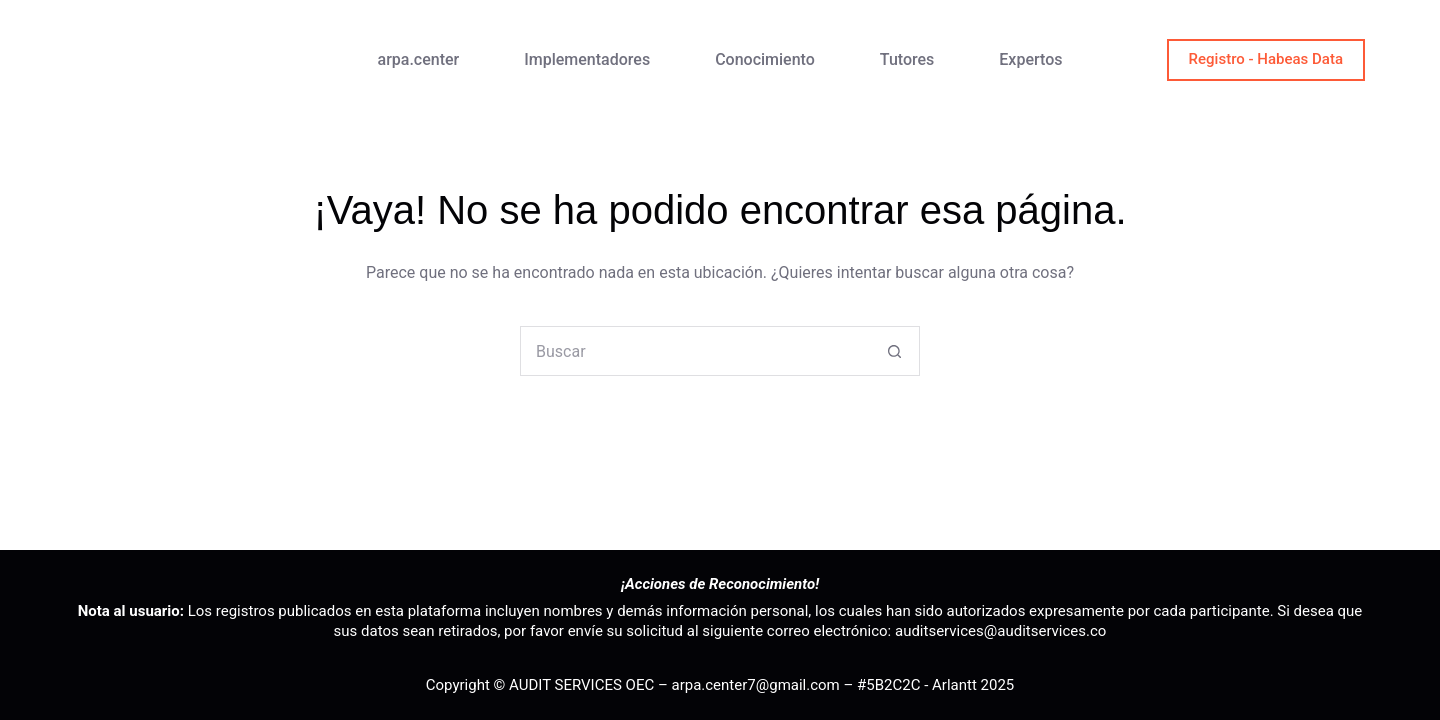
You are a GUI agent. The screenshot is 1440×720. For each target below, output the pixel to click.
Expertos (1030, 59)
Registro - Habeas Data (1266, 59)
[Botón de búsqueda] (894, 351)
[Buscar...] (695, 351)
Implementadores (587, 59)
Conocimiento (765, 59)
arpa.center (419, 59)
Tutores (907, 59)
